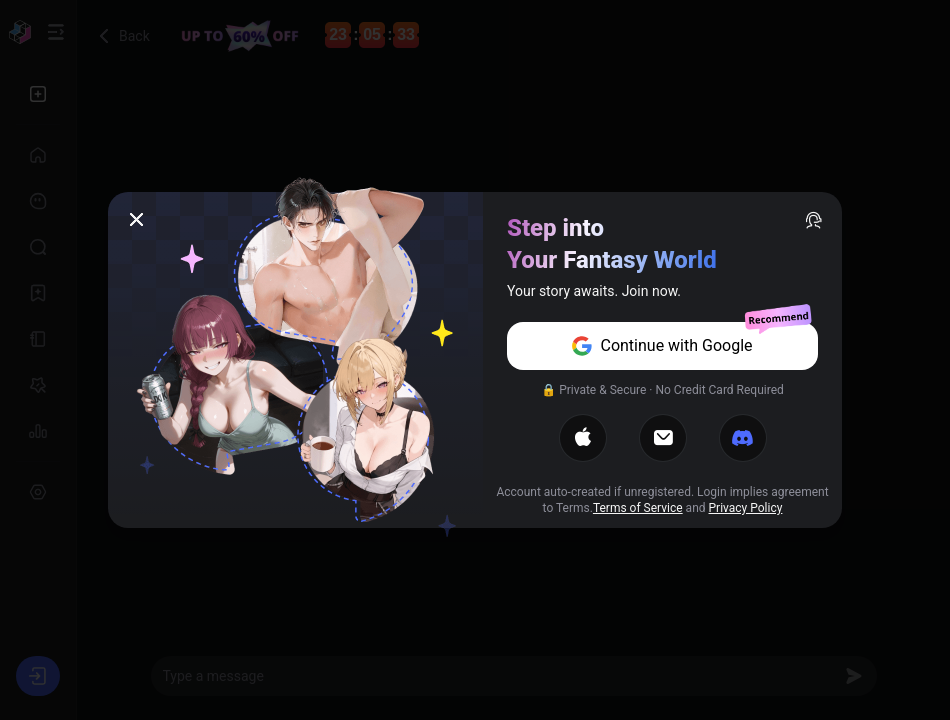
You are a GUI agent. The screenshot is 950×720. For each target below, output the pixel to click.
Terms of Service (638, 508)
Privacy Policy (746, 508)
